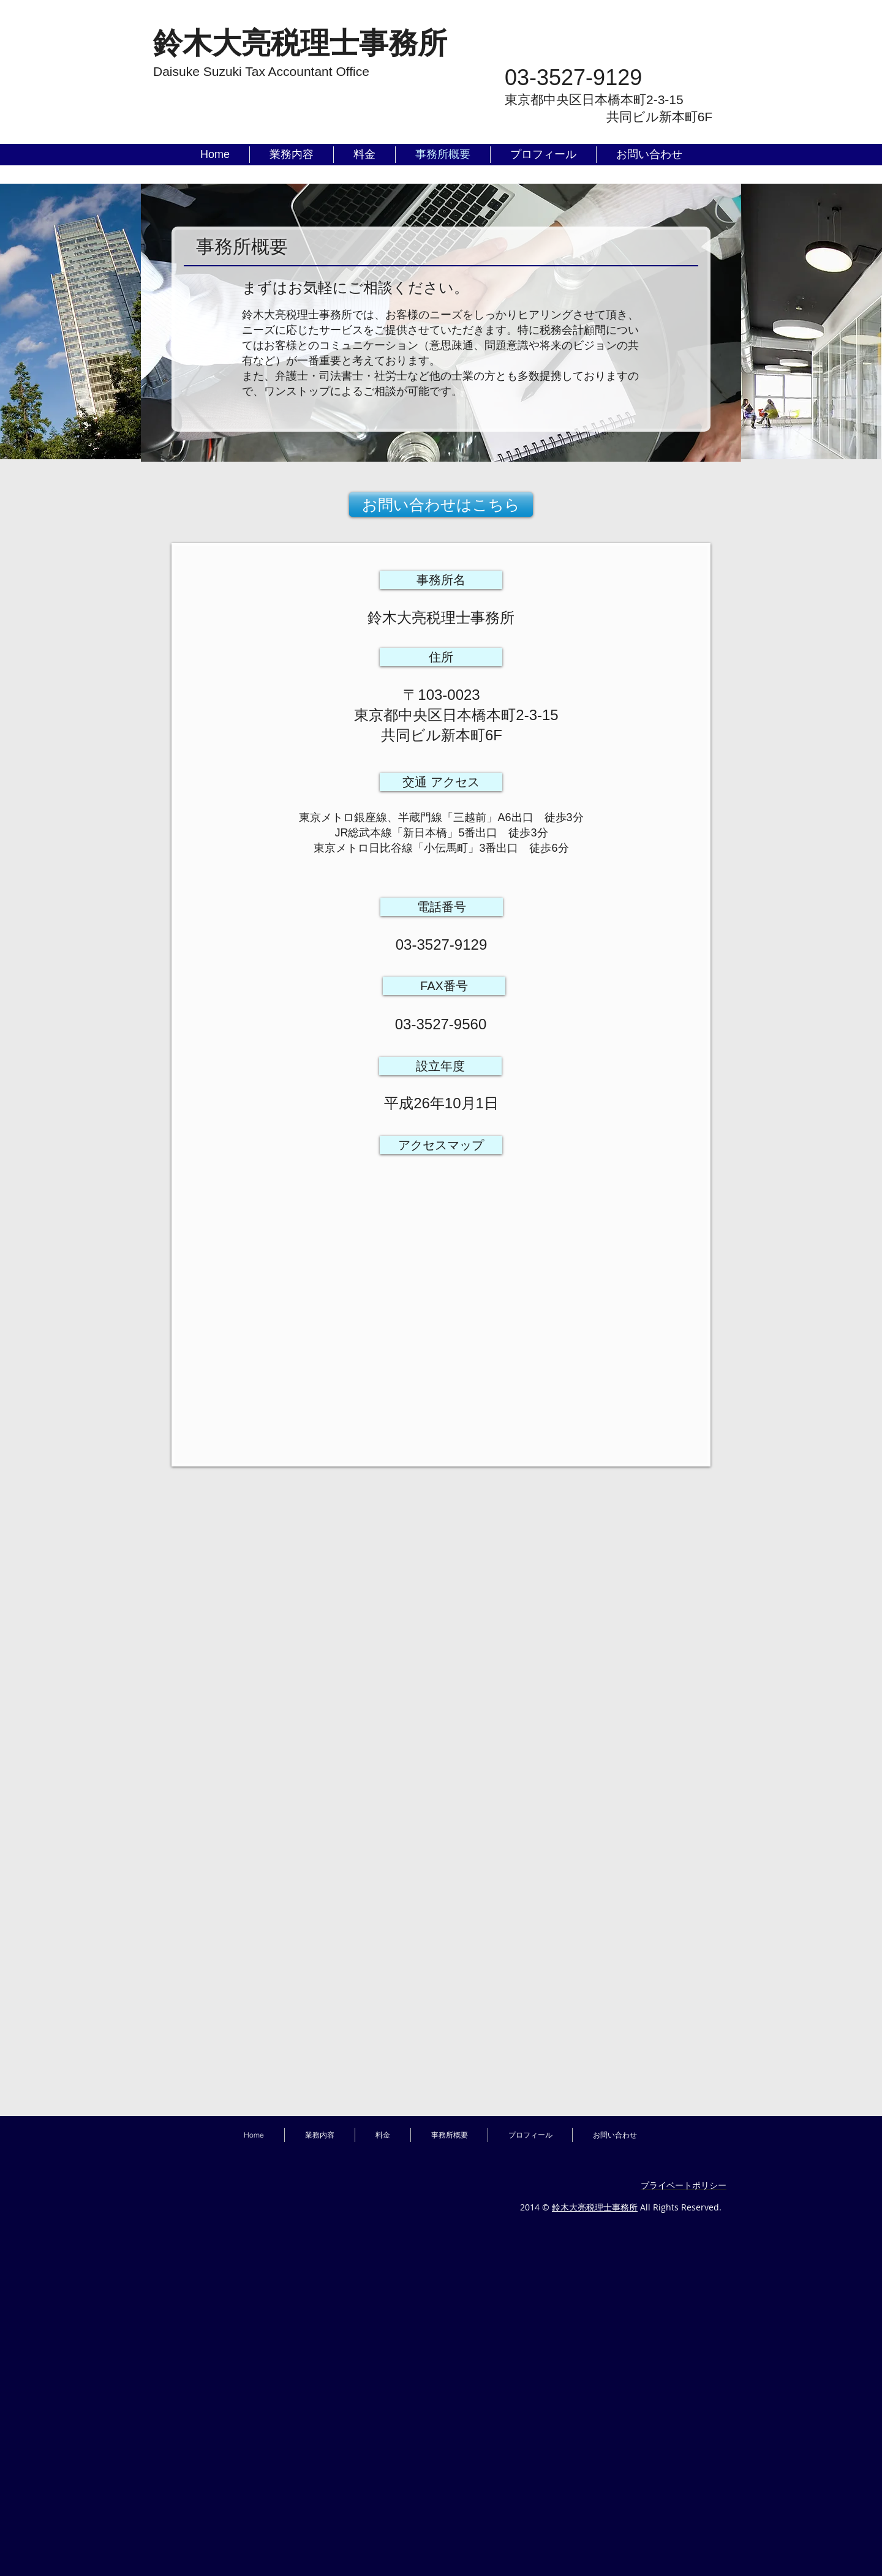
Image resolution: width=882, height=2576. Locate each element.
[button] (441, 580)
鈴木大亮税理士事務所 (595, 2207)
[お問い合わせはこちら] (441, 504)
